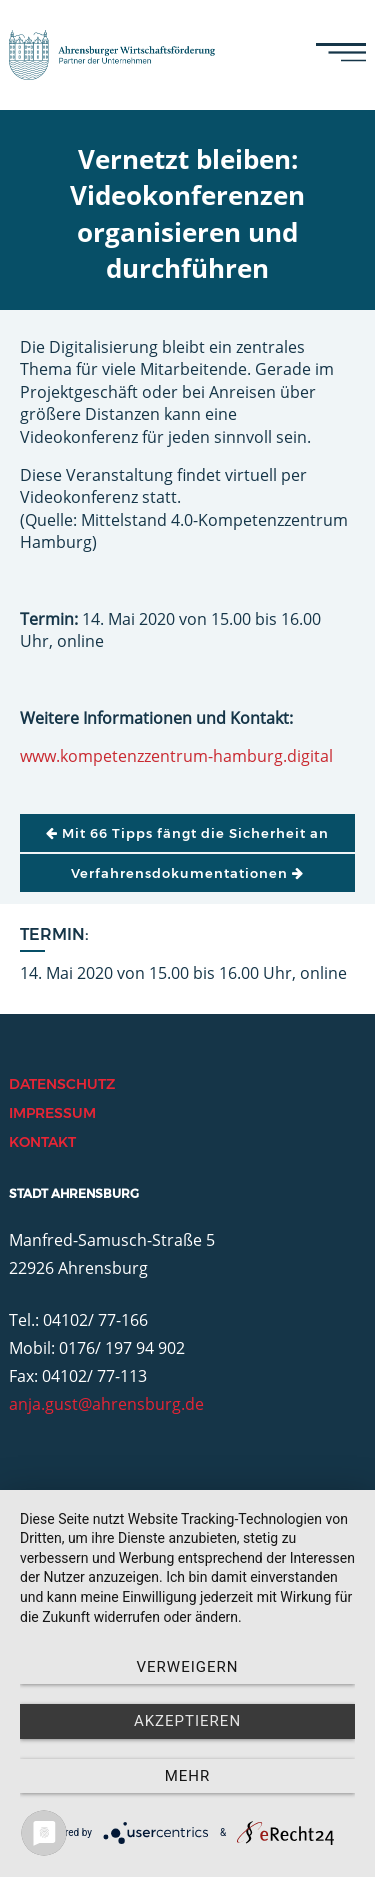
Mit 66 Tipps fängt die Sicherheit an (187, 833)
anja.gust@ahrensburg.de (106, 1404)
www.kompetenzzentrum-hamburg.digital (176, 756)
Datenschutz (62, 1084)
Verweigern (188, 1667)
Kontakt (42, 1142)
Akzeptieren (187, 1721)
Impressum (52, 1113)
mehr (188, 1776)
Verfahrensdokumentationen (187, 873)
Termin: (54, 934)
